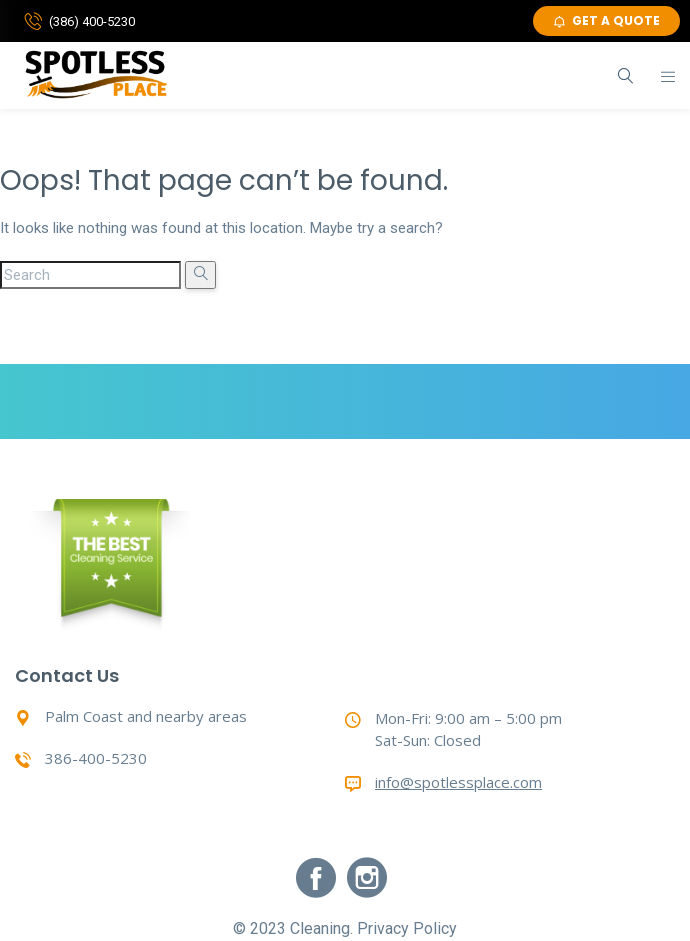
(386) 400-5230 (92, 21)
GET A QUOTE (606, 20)
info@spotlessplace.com (458, 782)
